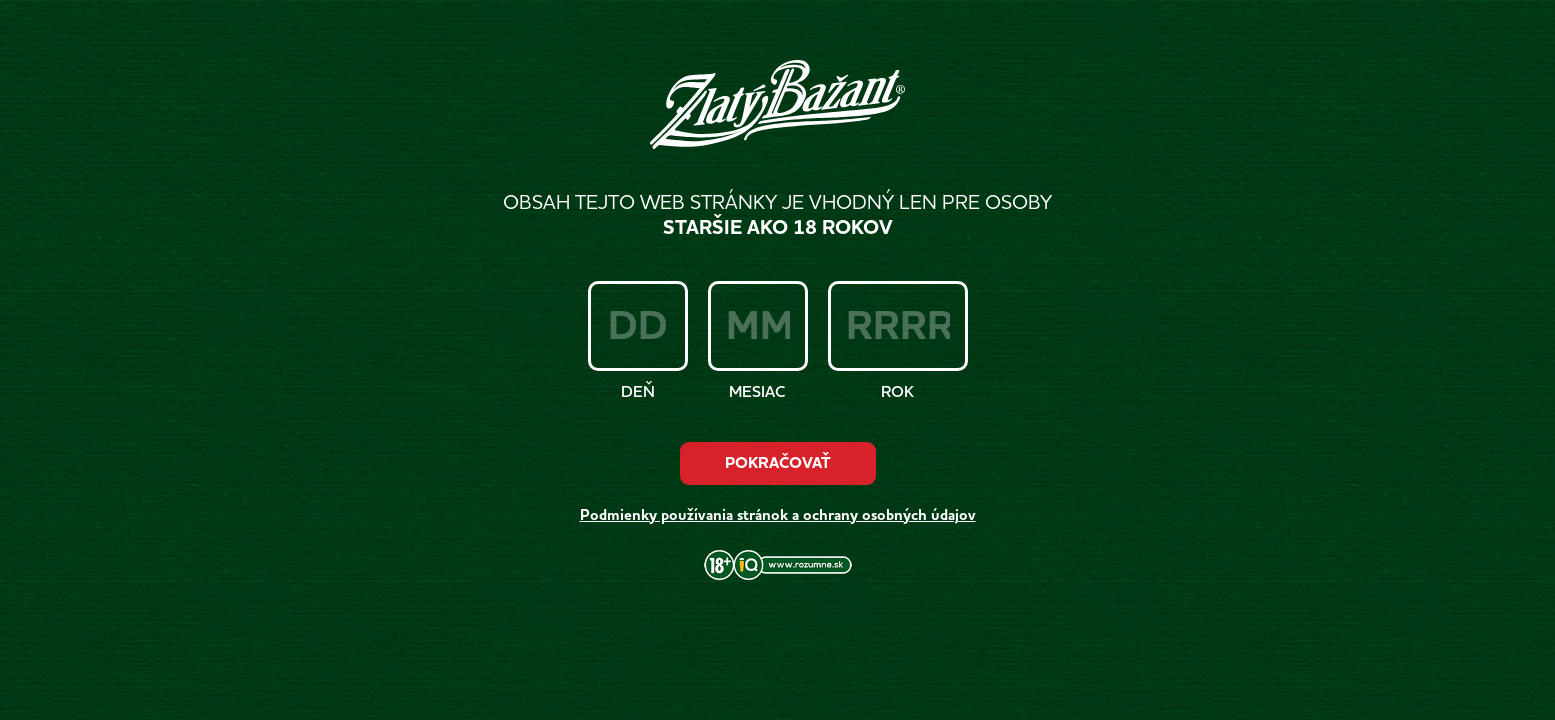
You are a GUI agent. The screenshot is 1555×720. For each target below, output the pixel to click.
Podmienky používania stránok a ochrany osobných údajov (778, 515)
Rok (897, 391)
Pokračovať (778, 463)
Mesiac (757, 391)
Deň (638, 391)
